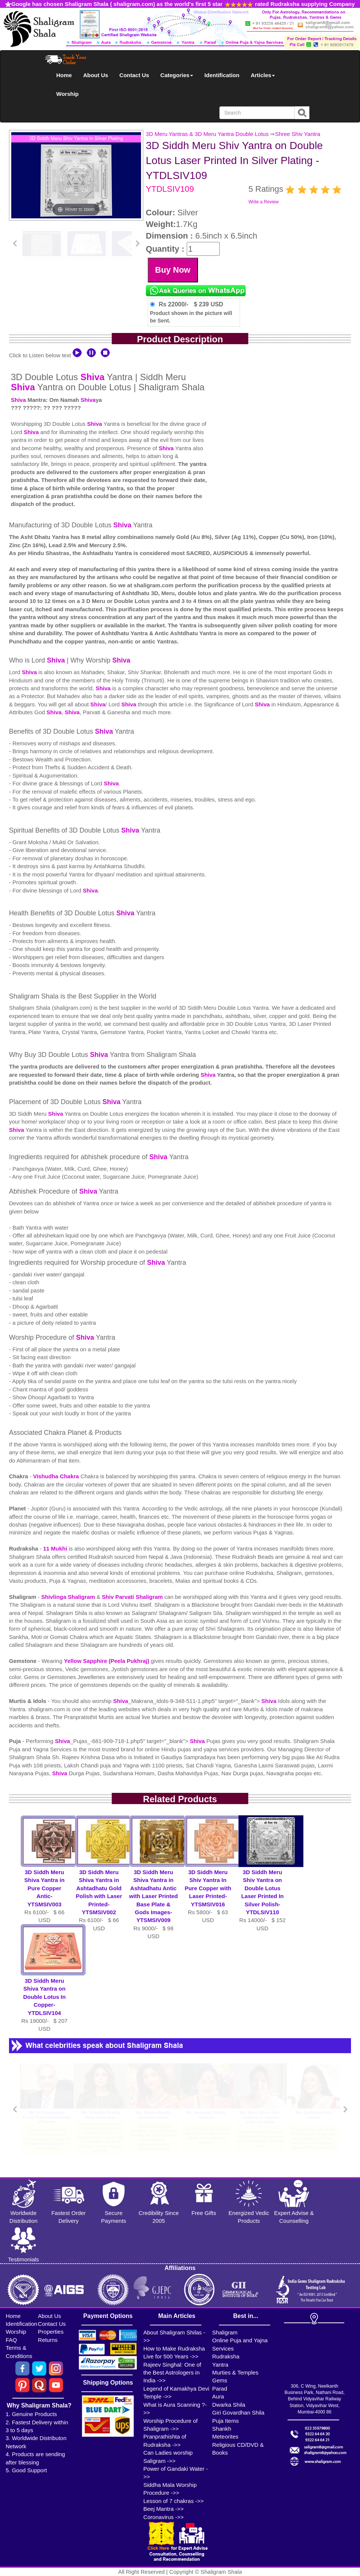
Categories (177, 75)
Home (64, 75)
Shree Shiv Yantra (297, 134)
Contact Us (134, 75)
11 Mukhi (56, 1548)
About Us (95, 75)
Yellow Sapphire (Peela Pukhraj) (107, 1661)
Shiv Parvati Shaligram (132, 1597)
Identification (221, 75)
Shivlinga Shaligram (69, 1597)
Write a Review (263, 201)
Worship (67, 94)
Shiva (92, 377)
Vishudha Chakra (56, 1476)
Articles (262, 75)
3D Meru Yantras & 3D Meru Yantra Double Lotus (207, 134)
